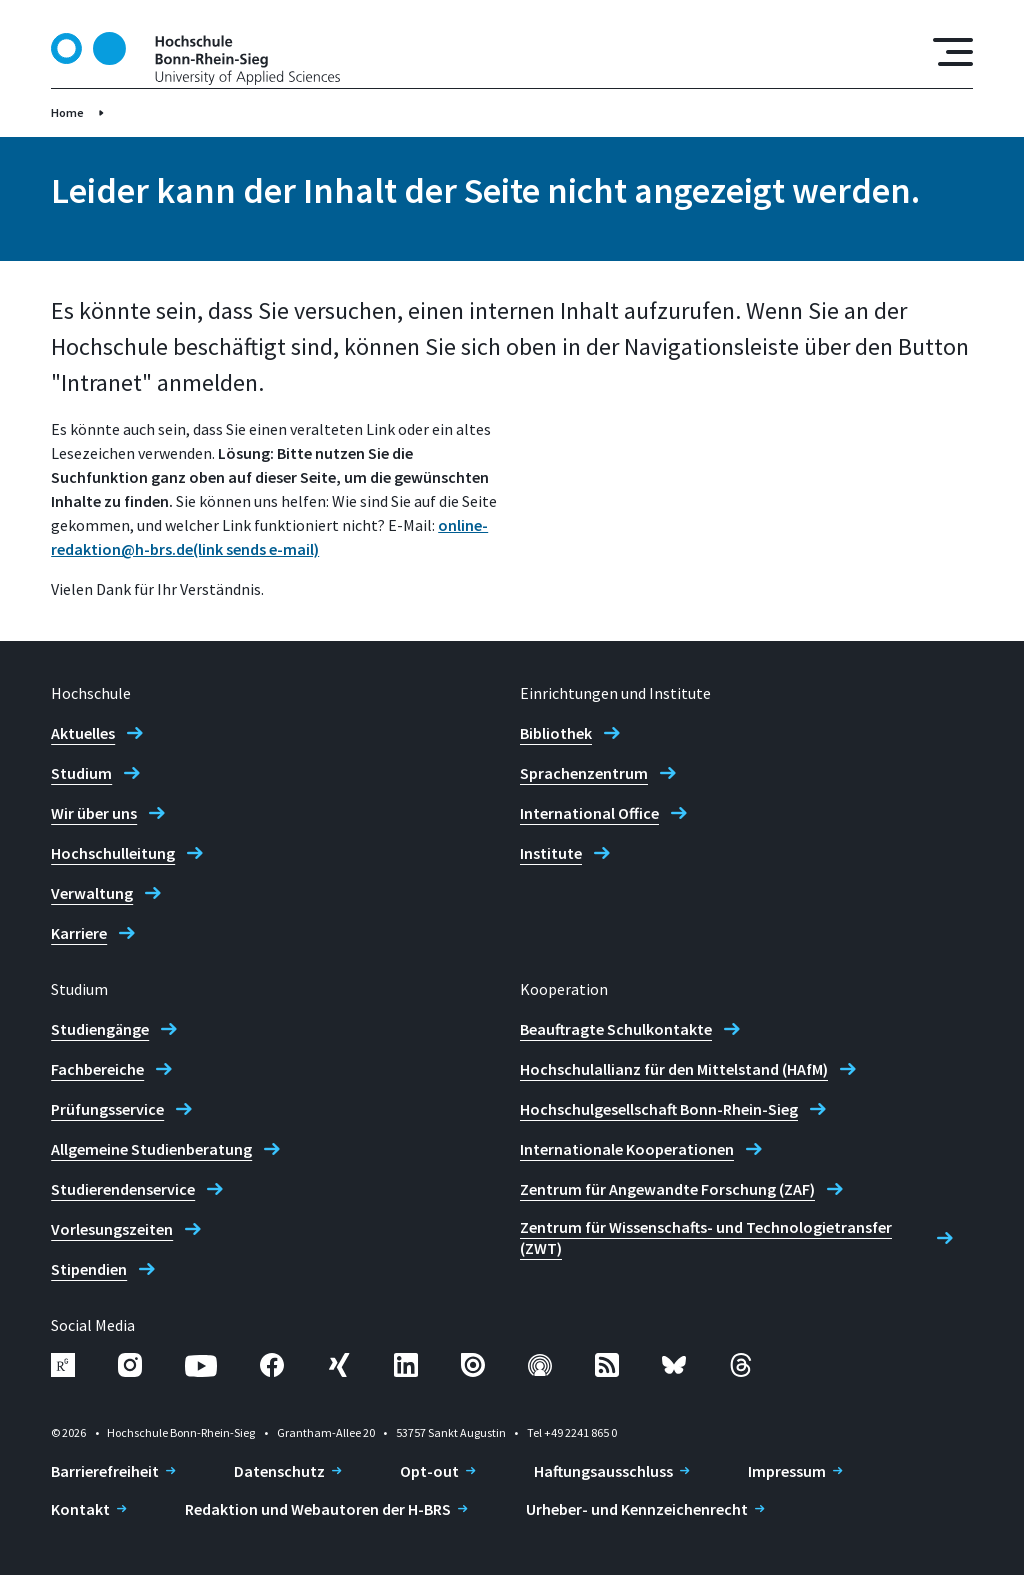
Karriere (79, 933)
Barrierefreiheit (105, 1471)
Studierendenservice (123, 1189)
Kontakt (80, 1509)
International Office (589, 813)
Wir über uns (94, 813)
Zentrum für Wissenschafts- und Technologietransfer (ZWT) (706, 1237)
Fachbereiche (97, 1069)
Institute (551, 853)
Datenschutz (279, 1471)
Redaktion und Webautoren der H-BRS (318, 1509)
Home (67, 112)
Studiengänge (100, 1029)
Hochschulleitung (113, 853)
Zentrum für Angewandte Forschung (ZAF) (667, 1189)
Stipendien (89, 1269)
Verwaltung (92, 893)
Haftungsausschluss (603, 1471)
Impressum (787, 1471)
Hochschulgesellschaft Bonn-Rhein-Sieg (659, 1109)
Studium (81, 773)
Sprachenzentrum (584, 773)
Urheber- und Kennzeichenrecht (637, 1509)
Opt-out (429, 1471)
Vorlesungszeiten (112, 1229)
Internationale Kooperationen (627, 1149)
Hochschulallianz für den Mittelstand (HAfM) (674, 1069)
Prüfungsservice (107, 1109)
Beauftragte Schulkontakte (616, 1029)
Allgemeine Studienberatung (151, 1149)
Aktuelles (83, 733)
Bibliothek (556, 733)
